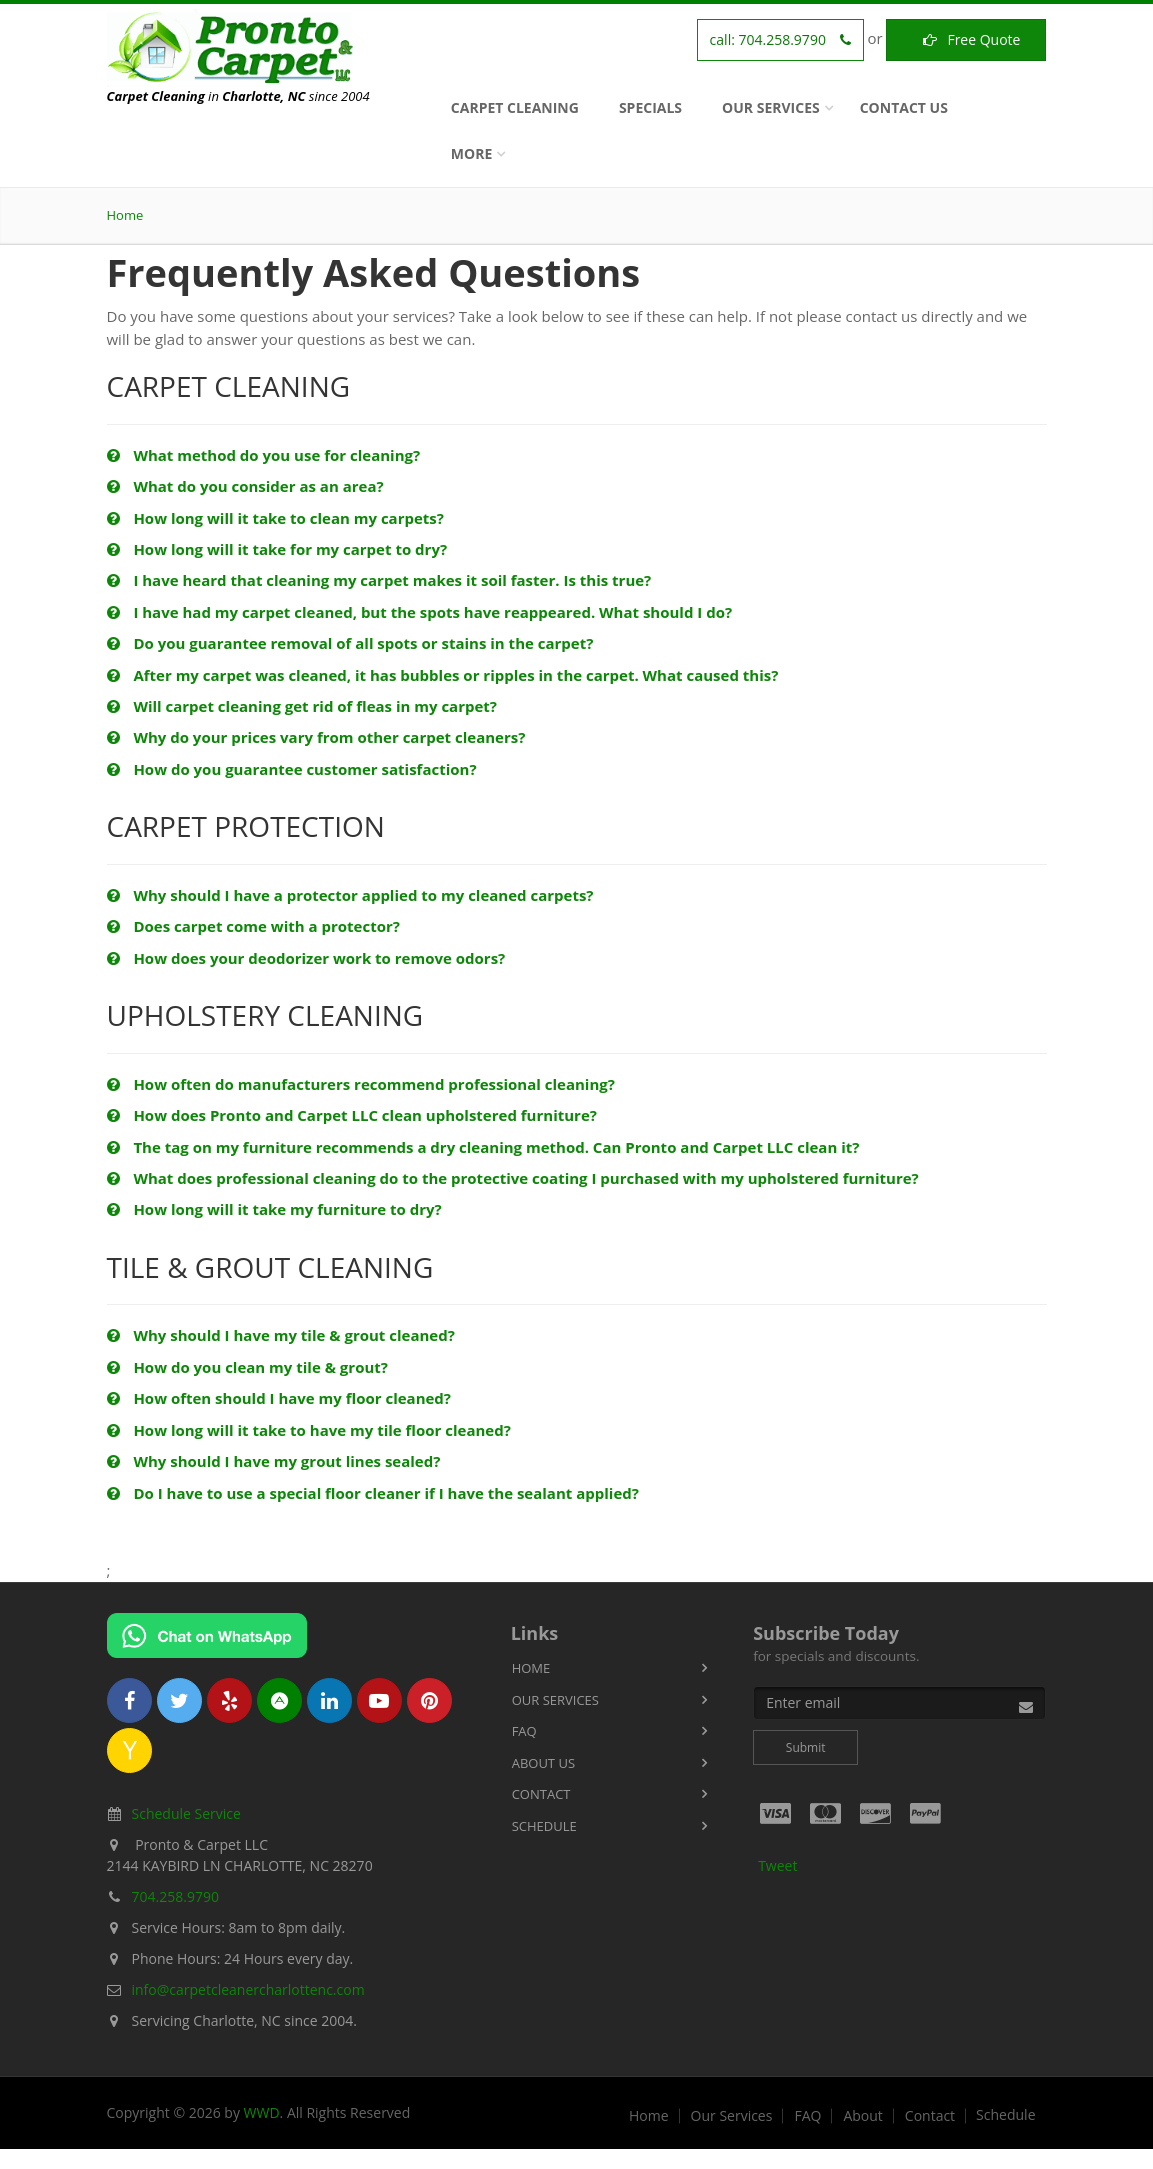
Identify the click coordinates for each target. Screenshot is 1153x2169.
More (471, 153)
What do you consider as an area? (245, 486)
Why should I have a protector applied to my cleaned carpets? (350, 895)
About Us (543, 1763)
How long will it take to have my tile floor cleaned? (309, 1430)
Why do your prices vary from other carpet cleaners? (316, 737)
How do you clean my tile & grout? (247, 1367)
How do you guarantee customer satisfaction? (292, 769)
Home (125, 215)
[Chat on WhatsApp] (207, 1635)
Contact (541, 1794)
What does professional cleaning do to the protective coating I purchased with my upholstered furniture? (513, 1178)
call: (780, 39)
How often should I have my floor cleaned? (279, 1398)
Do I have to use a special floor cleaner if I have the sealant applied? (373, 1493)
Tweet (777, 1865)
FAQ (524, 1731)
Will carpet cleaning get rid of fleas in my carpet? (302, 706)
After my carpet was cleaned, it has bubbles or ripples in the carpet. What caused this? (443, 675)
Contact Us (904, 107)
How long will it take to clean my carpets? (275, 518)
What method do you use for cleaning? (264, 455)
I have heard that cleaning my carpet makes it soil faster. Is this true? (379, 580)
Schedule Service (186, 1813)
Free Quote (967, 39)
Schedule (544, 1826)
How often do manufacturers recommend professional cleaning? (361, 1084)
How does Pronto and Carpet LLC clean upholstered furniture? (352, 1115)
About (862, 2116)
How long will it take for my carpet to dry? (277, 549)
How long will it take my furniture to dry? (274, 1209)
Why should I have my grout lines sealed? (274, 1461)
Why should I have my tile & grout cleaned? (281, 1335)
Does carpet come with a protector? (253, 926)
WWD (262, 2112)
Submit (806, 1747)
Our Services (771, 107)
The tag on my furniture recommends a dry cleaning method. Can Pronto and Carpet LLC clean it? (483, 1147)
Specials (650, 107)
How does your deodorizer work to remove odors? (306, 958)
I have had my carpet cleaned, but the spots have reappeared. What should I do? (420, 612)
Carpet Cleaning (515, 107)
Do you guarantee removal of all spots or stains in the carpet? (350, 643)
